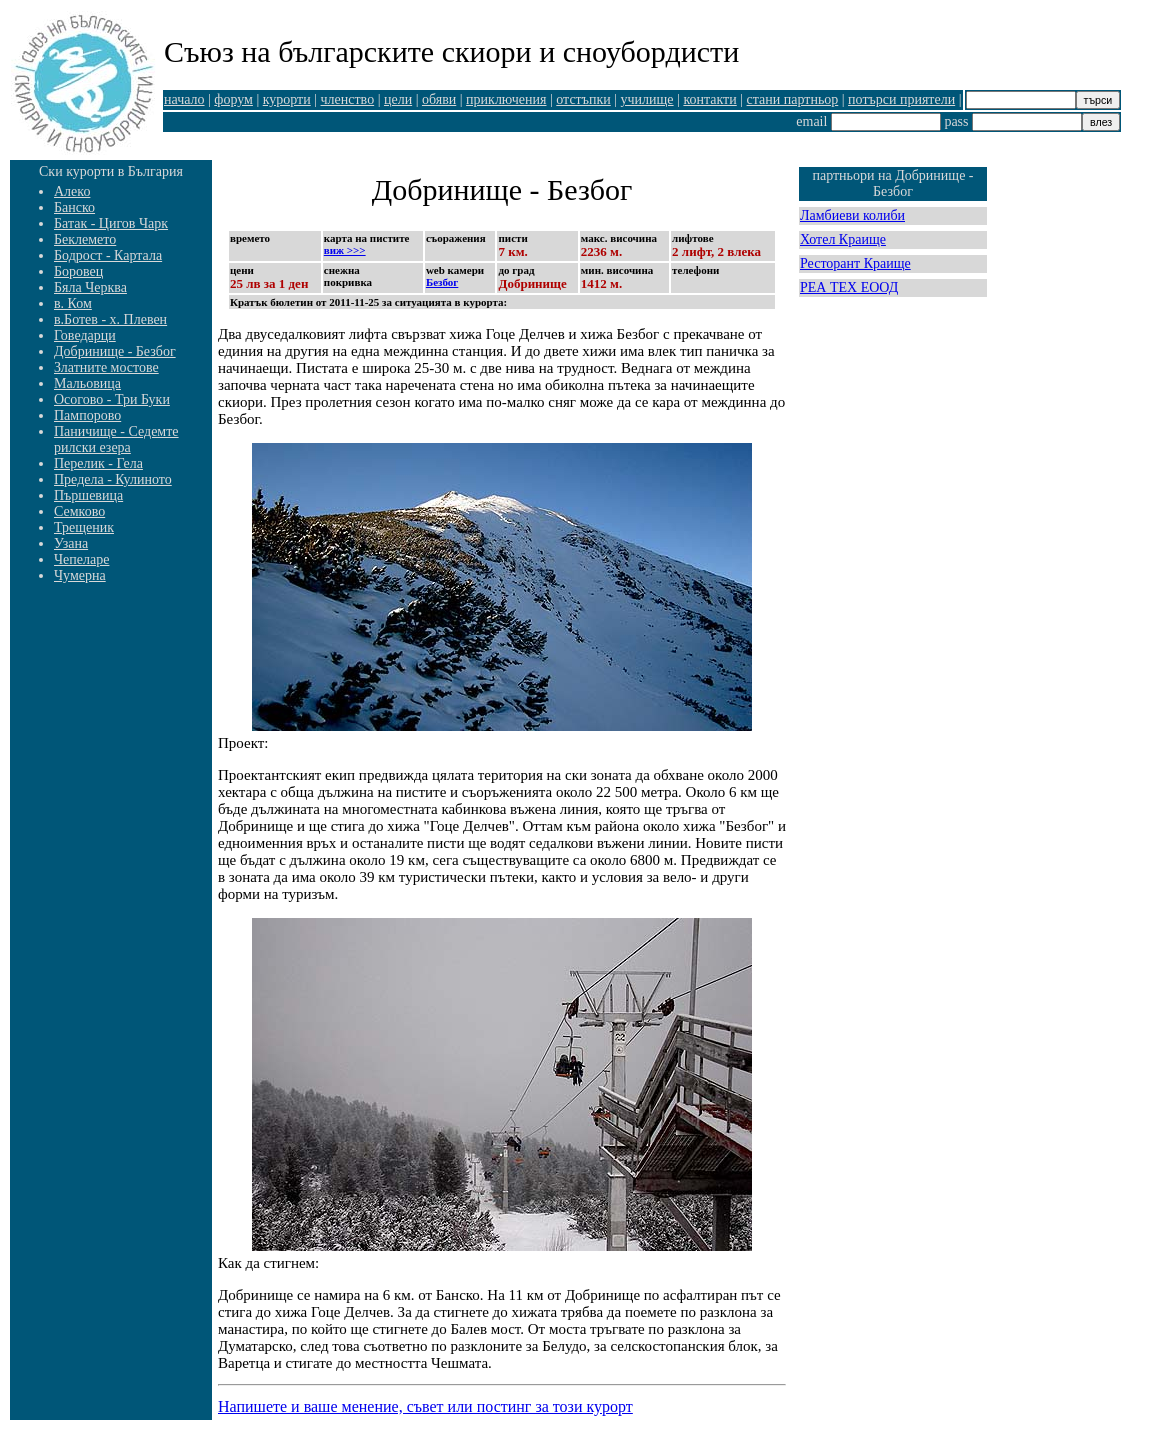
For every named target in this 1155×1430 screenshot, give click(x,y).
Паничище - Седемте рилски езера (116, 439)
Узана (71, 543)
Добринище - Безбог (115, 351)
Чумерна (80, 575)
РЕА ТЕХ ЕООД (849, 287)
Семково (79, 511)
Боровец (78, 271)
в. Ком (73, 303)
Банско (74, 207)
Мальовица (87, 383)
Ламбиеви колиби (852, 215)
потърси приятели (901, 99)
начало (184, 99)
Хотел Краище (843, 239)
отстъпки (583, 99)
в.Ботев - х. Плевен (110, 319)
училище (647, 99)
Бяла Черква (90, 287)
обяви (439, 99)
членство (348, 99)
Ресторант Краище (855, 263)
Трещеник (84, 527)
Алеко (72, 191)
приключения (506, 99)
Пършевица (88, 495)
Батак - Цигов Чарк (111, 223)
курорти (287, 99)
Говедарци (85, 335)
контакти (709, 99)
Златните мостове (106, 367)
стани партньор (793, 99)
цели (398, 99)
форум (233, 99)
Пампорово (87, 415)
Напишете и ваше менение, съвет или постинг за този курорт (425, 1406)
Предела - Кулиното (113, 479)
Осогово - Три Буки (112, 399)
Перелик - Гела (98, 463)
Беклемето (85, 239)
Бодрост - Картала (108, 255)
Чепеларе (81, 559)
